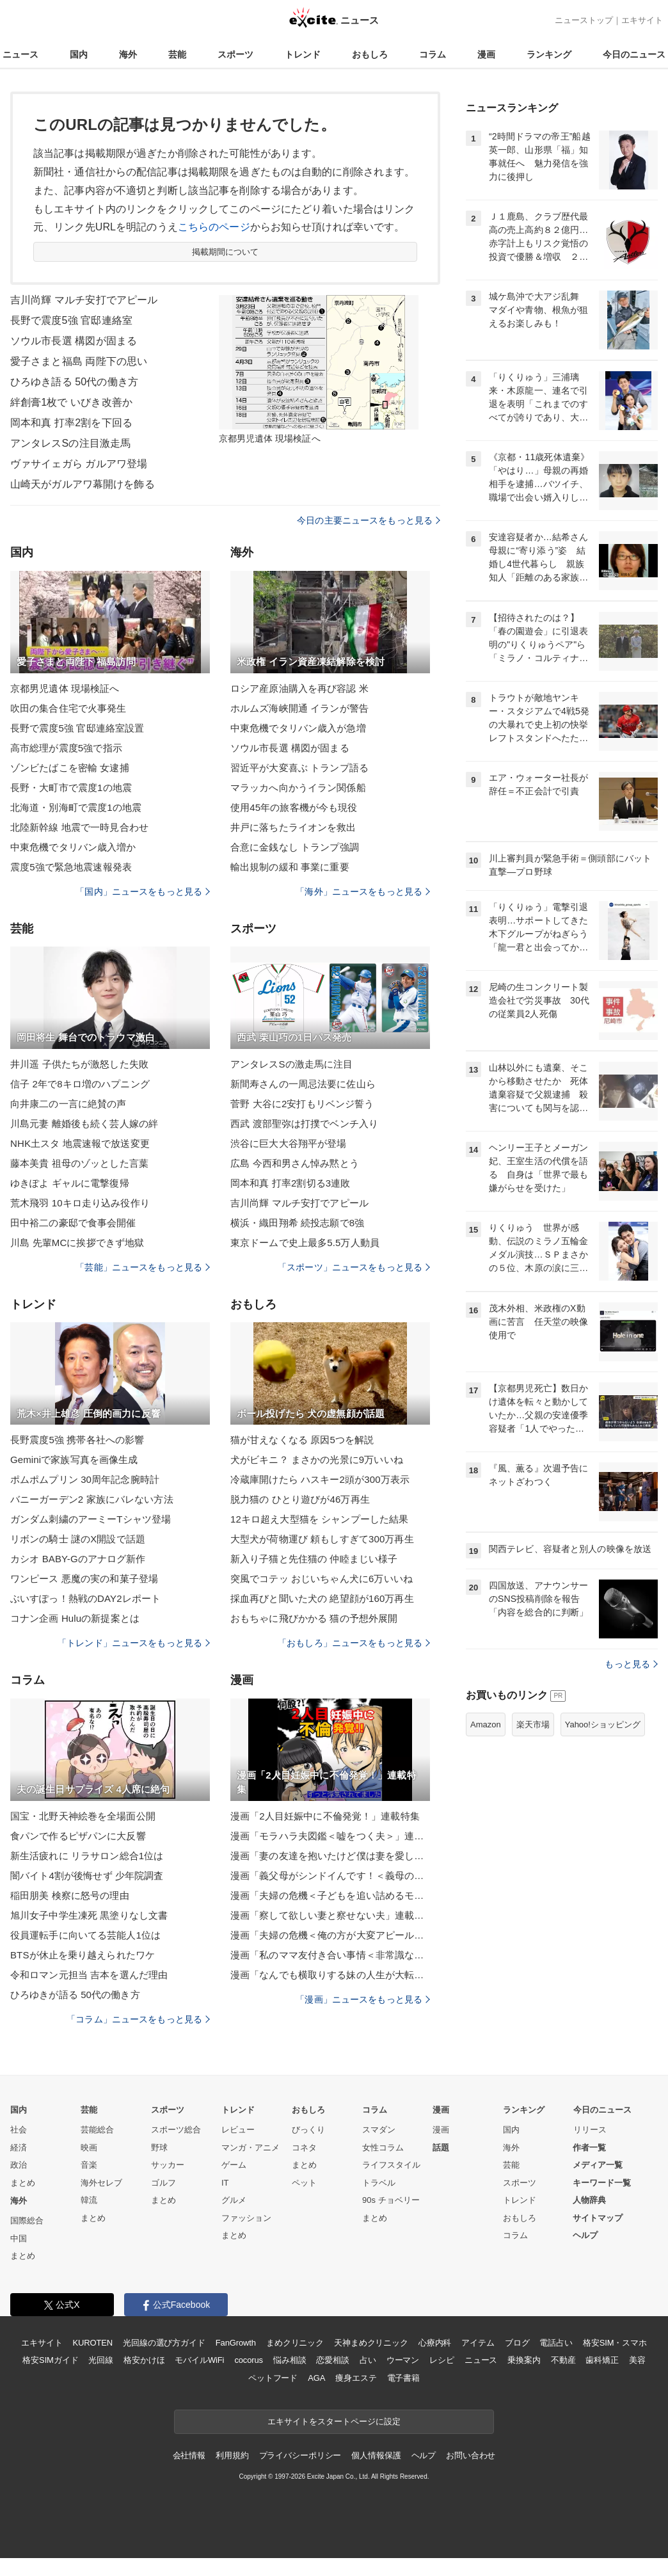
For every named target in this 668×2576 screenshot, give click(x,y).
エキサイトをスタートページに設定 (334, 2421)
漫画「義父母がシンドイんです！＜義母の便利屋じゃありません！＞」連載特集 (330, 1875)
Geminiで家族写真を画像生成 (74, 1459)
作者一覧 (589, 2147)
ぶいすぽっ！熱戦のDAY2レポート (85, 1598)
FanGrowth (236, 2343)
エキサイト (642, 20)
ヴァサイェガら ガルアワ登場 (78, 463)
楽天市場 (533, 1724)
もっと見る (631, 1664)
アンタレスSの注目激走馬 (70, 443)
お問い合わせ (470, 2455)
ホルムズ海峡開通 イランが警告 (299, 708)
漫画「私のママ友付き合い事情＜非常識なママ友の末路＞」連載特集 (330, 1954)
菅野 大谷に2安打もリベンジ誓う (302, 1103)
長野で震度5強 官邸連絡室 (71, 320)
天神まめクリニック (371, 2343)
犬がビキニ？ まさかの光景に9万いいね (316, 1459)
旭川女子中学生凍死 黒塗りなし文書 (89, 1915)
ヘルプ (585, 2235)
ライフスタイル (391, 2165)
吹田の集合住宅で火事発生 (68, 708)
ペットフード (273, 2378)
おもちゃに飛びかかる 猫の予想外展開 (313, 1618)
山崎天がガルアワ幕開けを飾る (82, 484)
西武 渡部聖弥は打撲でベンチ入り (304, 1123)
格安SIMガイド (50, 2360)
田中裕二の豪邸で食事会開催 (73, 1222)
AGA (316, 2378)
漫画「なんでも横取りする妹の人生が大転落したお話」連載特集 (330, 1974)
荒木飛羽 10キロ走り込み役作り (80, 1202)
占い (368, 2360)
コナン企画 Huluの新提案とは (74, 1618)
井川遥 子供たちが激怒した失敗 (79, 1064)
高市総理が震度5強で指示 (66, 747)
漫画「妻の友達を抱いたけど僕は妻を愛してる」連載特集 (330, 1855)
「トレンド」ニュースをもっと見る (134, 1643)
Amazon (485, 1724)
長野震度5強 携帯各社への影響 (77, 1439)
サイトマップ (598, 2218)
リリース (590, 2129)
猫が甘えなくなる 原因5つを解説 (302, 1439)
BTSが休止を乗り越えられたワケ (82, 1954)
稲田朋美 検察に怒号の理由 (69, 1895)
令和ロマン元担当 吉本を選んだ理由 (89, 1974)
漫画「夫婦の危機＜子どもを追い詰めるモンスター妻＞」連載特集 (330, 1895)
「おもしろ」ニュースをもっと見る (354, 1643)
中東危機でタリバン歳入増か (73, 847)
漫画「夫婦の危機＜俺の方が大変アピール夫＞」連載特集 (330, 1935)
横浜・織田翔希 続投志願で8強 (297, 1222)
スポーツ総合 (176, 2129)
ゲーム (233, 2165)
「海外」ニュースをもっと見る (363, 891)
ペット (304, 2183)
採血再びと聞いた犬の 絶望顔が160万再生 (322, 1598)
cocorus (248, 2360)
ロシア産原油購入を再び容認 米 (299, 688)
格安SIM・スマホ (615, 2343)
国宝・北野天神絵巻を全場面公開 (82, 1816)
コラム (432, 54)
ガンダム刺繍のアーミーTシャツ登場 (90, 1519)
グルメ (233, 2200)
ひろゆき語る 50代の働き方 (74, 381)
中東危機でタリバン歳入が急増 (298, 728)
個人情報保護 (376, 2455)
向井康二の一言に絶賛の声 (68, 1103)
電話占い (555, 2343)
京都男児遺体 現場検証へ (65, 688)
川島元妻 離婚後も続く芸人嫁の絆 (84, 1123)
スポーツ (235, 54)
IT (225, 2183)
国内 (79, 54)
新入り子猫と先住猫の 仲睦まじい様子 (313, 1558)
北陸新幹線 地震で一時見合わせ (79, 827)
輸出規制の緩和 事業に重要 (289, 866)
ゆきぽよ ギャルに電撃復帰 (69, 1183)
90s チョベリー (391, 2200)
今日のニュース (634, 54)
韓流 (89, 2200)
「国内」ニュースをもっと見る (143, 891)
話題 (441, 2147)
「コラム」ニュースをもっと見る (138, 2019)
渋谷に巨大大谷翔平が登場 (288, 1143)
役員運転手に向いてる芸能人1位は (85, 1935)
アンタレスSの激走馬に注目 (291, 1064)
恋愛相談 (332, 2360)
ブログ (517, 2343)
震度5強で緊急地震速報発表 (71, 866)
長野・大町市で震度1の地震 (71, 787)
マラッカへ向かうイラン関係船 (298, 787)
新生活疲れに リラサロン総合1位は (87, 1855)
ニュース (20, 54)
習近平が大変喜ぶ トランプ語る (299, 767)
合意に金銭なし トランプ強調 (294, 847)
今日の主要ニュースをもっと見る (368, 520)
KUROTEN (92, 2343)
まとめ (22, 2183)
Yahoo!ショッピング (602, 1724)
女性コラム (383, 2147)
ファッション (246, 2218)
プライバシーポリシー (300, 2455)
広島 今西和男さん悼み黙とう (294, 1163)
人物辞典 (589, 2200)
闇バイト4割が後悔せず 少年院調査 (87, 1875)
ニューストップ (584, 20)
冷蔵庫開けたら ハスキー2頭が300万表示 (320, 1479)
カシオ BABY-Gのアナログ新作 (78, 1558)
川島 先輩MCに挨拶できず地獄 (77, 1242)
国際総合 (27, 2220)
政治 (18, 2165)
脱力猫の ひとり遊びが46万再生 (300, 1499)
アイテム (477, 2343)
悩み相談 (289, 2360)
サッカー (167, 2165)
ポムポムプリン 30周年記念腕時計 (84, 1479)
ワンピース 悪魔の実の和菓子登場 (84, 1578)
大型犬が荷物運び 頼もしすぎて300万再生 (322, 1538)
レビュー (238, 2129)
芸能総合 (97, 2129)
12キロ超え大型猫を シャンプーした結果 (319, 1519)
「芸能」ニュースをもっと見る (143, 1267)
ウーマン (402, 2360)
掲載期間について (225, 252)
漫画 (486, 54)
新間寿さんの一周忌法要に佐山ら (303, 1083)
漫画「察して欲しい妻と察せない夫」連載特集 (330, 1915)
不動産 (563, 2360)
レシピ (441, 2360)
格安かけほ (143, 2360)
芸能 (177, 54)
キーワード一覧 (602, 2183)
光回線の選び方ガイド (164, 2343)
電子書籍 (403, 2378)
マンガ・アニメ (250, 2147)
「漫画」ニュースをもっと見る (363, 1999)
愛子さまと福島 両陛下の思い (78, 361)
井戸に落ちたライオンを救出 (293, 827)
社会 (18, 2129)
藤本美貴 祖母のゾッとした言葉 (79, 1163)
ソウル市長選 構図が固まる (73, 340)
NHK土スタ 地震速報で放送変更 (80, 1143)
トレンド (303, 54)
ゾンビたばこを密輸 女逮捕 (69, 767)
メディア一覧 (598, 2165)
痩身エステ (355, 2378)
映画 (89, 2147)
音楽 (89, 2165)
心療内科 (434, 2343)
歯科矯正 (601, 2360)
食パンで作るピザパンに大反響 (78, 1835)
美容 (637, 2360)
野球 (159, 2147)
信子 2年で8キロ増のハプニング (80, 1083)
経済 (18, 2147)
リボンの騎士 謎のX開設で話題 (77, 1538)
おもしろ (370, 54)
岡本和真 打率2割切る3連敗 (290, 1183)
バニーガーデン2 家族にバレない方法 (91, 1499)
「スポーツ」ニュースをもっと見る (354, 1267)
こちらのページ (214, 226)
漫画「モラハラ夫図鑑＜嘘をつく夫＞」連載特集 (330, 1835)
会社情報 (189, 2455)
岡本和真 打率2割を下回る (71, 422)
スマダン (378, 2129)
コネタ (304, 2147)
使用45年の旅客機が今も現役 (293, 807)
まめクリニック (295, 2343)
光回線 (100, 2360)
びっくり (308, 2129)
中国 (18, 2238)
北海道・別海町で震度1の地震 (75, 807)
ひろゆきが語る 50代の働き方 (75, 1994)
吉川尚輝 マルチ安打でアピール (83, 299)
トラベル (378, 2183)
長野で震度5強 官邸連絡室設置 (77, 728)
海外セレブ (101, 2183)
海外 (128, 54)
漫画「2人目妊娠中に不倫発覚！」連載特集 (325, 1816)
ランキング (549, 54)
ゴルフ (163, 2183)
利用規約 (232, 2455)
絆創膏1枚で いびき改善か (71, 402)
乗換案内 (523, 2360)
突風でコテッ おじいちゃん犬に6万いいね (321, 1578)
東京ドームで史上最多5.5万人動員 (304, 1242)
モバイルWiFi (199, 2360)
